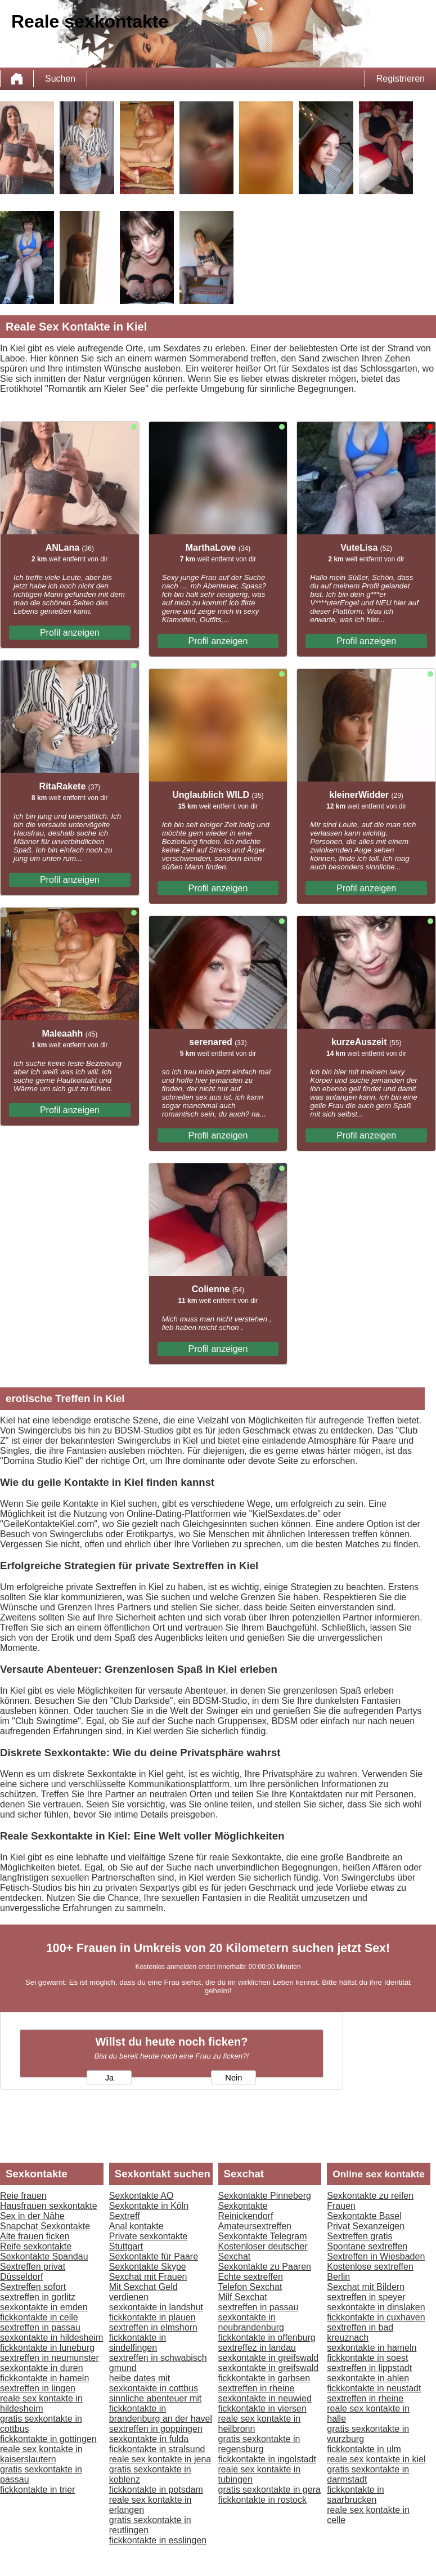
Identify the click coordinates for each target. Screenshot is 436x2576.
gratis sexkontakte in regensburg (259, 2444)
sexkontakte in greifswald (268, 2358)
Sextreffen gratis (359, 2236)
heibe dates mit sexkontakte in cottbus (153, 2383)
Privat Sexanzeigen (365, 2226)
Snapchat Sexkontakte (45, 2226)
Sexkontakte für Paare (153, 2256)
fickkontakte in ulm (364, 2449)
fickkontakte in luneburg (47, 2347)
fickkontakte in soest (367, 2358)
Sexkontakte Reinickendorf (245, 2211)
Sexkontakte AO (141, 2195)
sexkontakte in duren (41, 2368)
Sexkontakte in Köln (148, 2206)
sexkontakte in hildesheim (51, 2337)
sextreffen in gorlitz (37, 2297)
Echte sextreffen (250, 2277)
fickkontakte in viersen (262, 2408)
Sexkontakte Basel (364, 2216)
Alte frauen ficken (35, 2236)
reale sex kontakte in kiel (376, 2459)
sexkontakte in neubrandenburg (251, 2322)
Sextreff (124, 2216)
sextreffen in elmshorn (153, 2327)
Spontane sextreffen (367, 2246)
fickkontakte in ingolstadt (267, 2459)
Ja (109, 2077)
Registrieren (400, 78)
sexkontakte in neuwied (265, 2398)
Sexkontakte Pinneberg (264, 2195)
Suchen (60, 78)
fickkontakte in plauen (152, 2317)
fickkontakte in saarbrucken (355, 2494)
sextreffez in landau (257, 2347)
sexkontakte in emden (44, 2307)
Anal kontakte (136, 2226)
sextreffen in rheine (256, 2388)
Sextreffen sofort (33, 2287)
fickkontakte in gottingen (48, 2439)
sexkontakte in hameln (371, 2347)
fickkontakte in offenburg (267, 2337)
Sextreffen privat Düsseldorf (32, 2272)
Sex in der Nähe (32, 2216)
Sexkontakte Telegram (262, 2236)
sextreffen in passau (40, 2327)
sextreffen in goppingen (156, 2429)
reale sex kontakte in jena (160, 2459)
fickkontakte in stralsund (157, 2449)
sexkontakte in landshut (156, 2307)
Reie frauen (23, 2195)
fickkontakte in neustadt (374, 2388)
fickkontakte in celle (39, 2317)
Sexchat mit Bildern (365, 2287)
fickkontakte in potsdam (156, 2489)
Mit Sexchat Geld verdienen (143, 2292)
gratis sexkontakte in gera (269, 2489)
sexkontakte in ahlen (368, 2378)
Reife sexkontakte (35, 2246)
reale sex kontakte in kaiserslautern (41, 2454)
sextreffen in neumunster (49, 2358)
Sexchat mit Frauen (148, 2277)
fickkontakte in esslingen (157, 2540)
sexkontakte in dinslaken (376, 2307)
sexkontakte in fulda (148, 2439)
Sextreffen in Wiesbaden (376, 2256)
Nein (233, 2077)
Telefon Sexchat (250, 2287)
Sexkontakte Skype (147, 2266)
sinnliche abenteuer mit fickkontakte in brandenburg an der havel (160, 2408)
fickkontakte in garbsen (264, 2378)
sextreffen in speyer (366, 2297)
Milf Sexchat (242, 2297)
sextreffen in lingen (37, 2388)
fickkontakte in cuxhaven (376, 2317)
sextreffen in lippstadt (369, 2368)
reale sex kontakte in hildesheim (41, 2403)
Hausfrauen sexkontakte (48, 2206)
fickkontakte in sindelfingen (137, 2342)
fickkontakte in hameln (44, 2378)
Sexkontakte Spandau (44, 2256)
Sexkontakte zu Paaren (264, 2266)
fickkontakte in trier (37, 2489)
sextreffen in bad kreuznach (360, 2332)
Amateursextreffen (254, 2226)
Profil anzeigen (70, 632)
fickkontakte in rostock (262, 2499)
